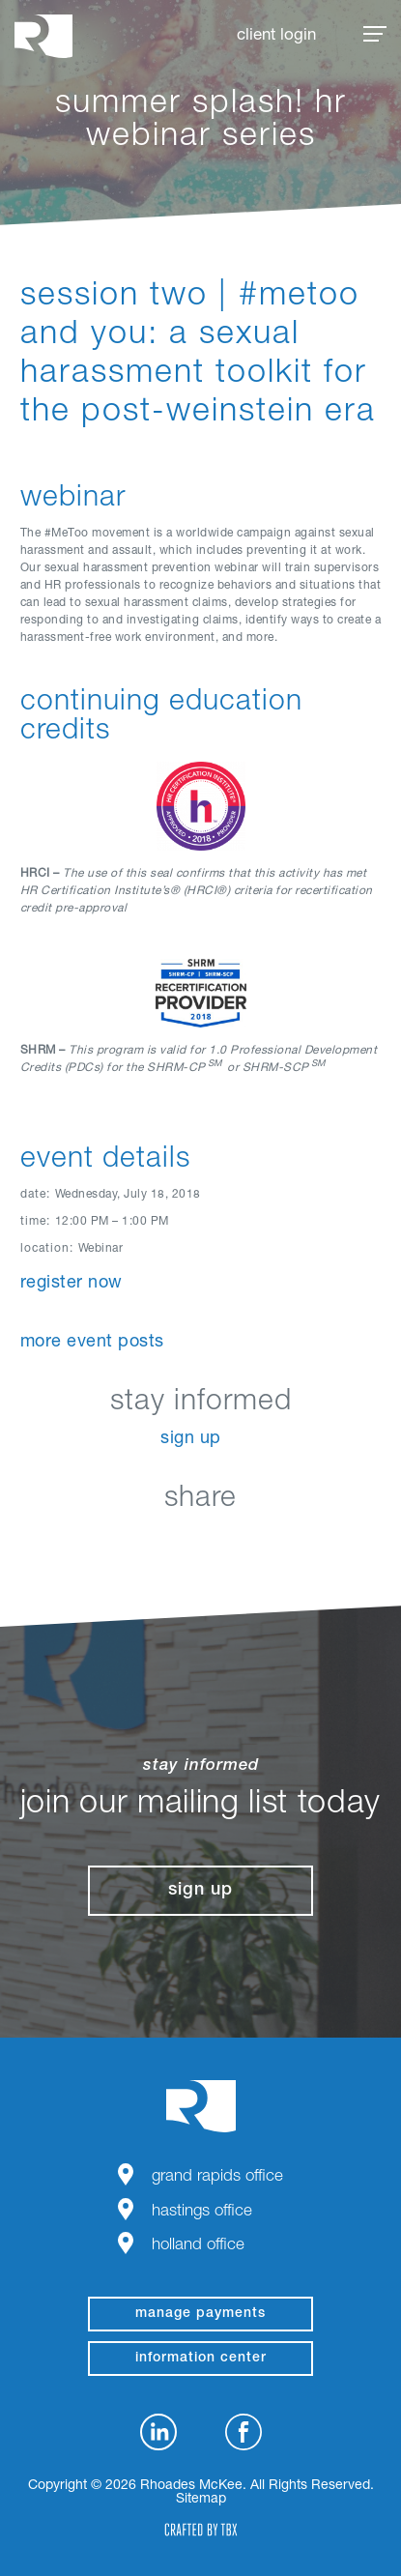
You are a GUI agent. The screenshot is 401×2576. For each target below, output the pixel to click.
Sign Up (190, 1439)
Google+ (249, 1544)
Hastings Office (202, 2212)
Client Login (276, 36)
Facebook (152, 1544)
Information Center (201, 2358)
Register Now (71, 1283)
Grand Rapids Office (217, 2177)
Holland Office (198, 2246)
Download (297, 1544)
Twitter (200, 1544)
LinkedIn (104, 1544)
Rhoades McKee (43, 36)
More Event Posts (92, 1342)
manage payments (200, 2314)
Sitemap (201, 2499)
